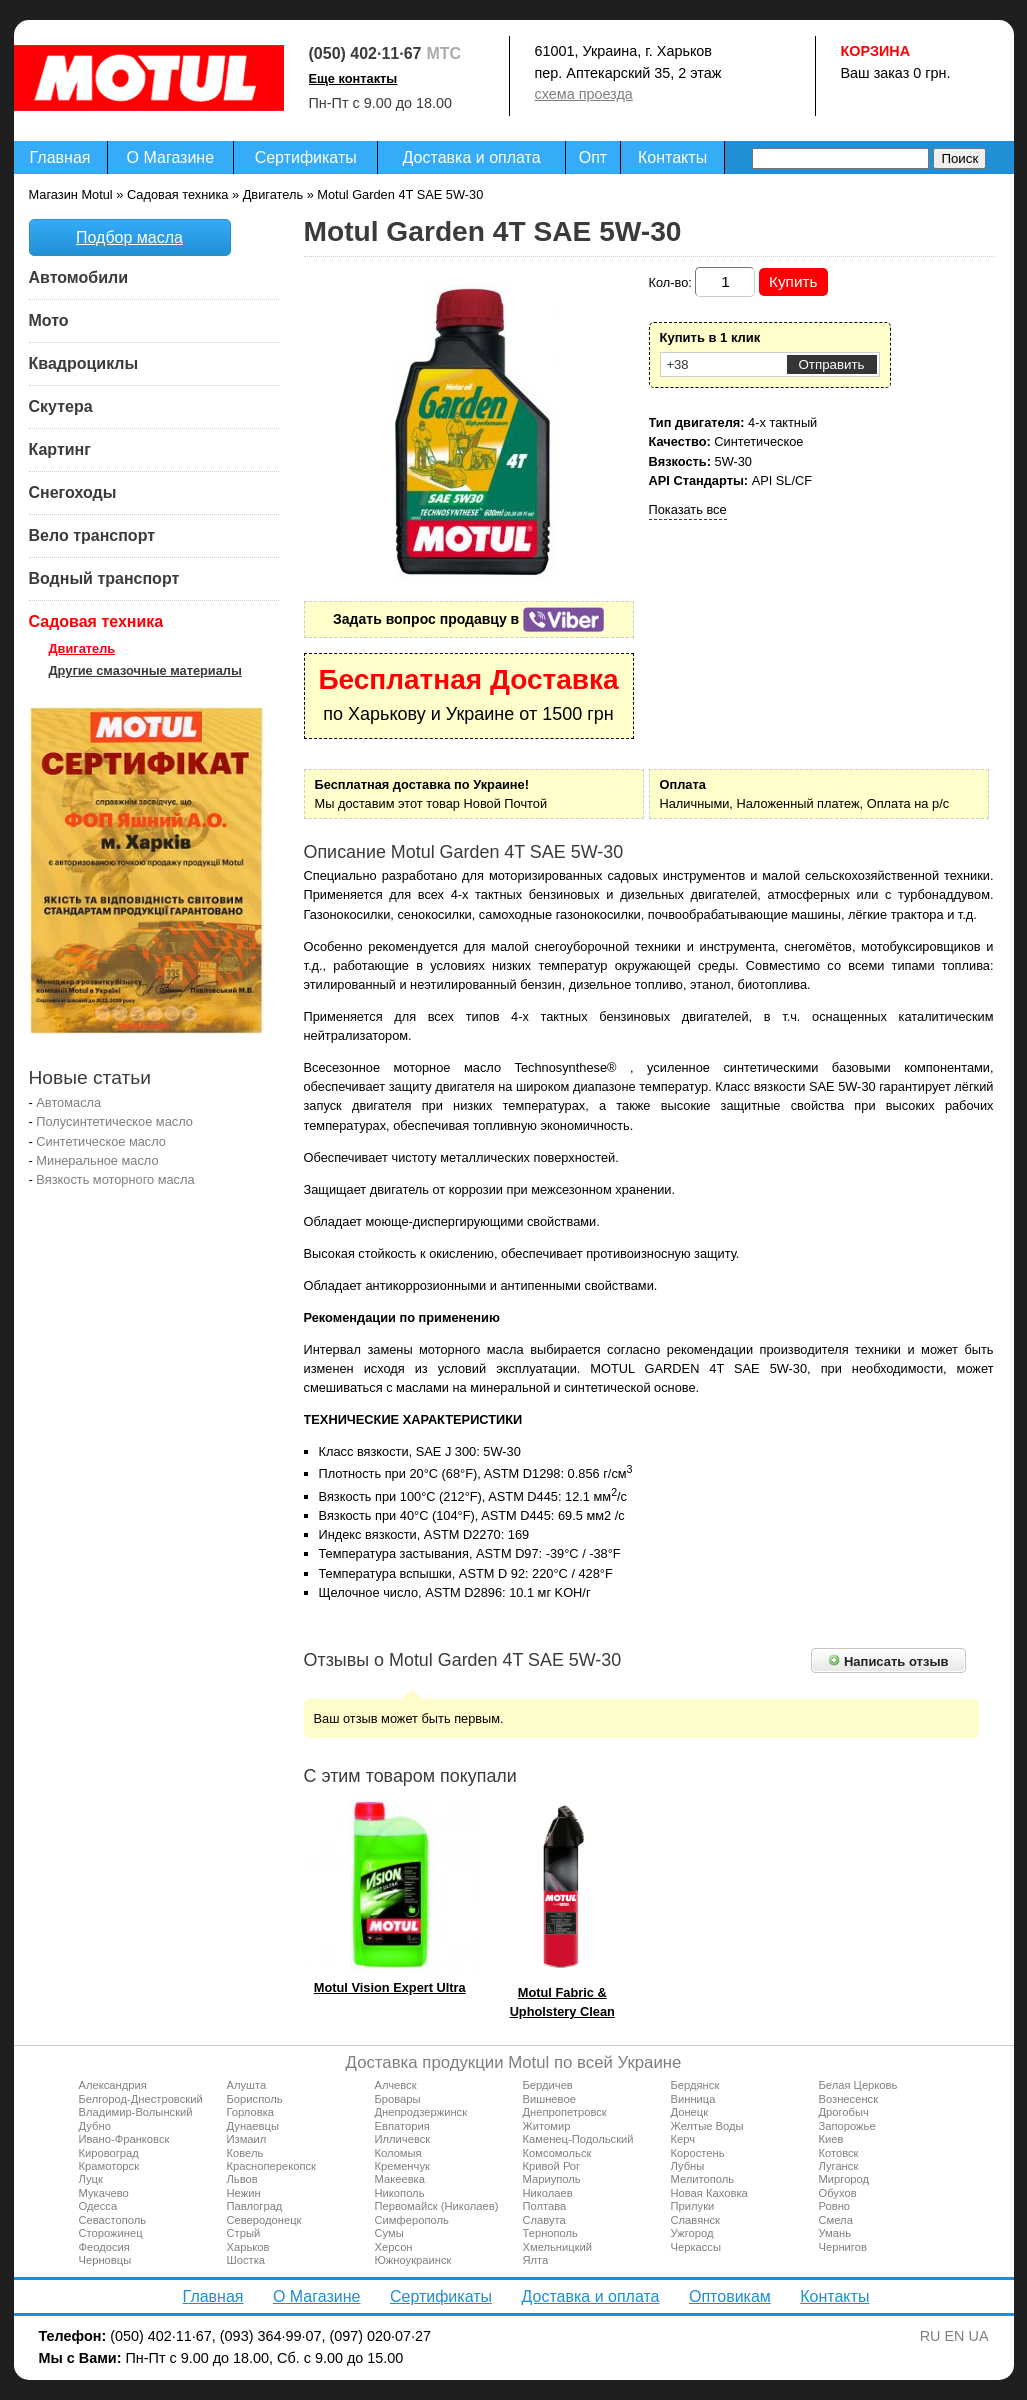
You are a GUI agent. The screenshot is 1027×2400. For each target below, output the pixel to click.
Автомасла (68, 1102)
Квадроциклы (84, 363)
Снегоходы (73, 492)
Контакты (672, 157)
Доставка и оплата (472, 157)
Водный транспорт (104, 578)
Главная (60, 157)
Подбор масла (129, 237)
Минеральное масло (97, 1160)
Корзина (876, 51)
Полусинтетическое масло (114, 1121)
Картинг (60, 449)
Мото (49, 320)
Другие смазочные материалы (145, 670)
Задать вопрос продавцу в (468, 619)
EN (955, 2336)
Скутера (61, 406)
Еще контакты (353, 78)
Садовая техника (96, 621)
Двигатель (82, 648)
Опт (593, 157)
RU (930, 2336)
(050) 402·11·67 (365, 53)
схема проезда (584, 94)
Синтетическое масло (101, 1141)
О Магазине (171, 157)
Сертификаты (306, 157)
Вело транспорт (92, 535)
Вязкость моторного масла (115, 1179)
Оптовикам (730, 2296)
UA (979, 2336)
